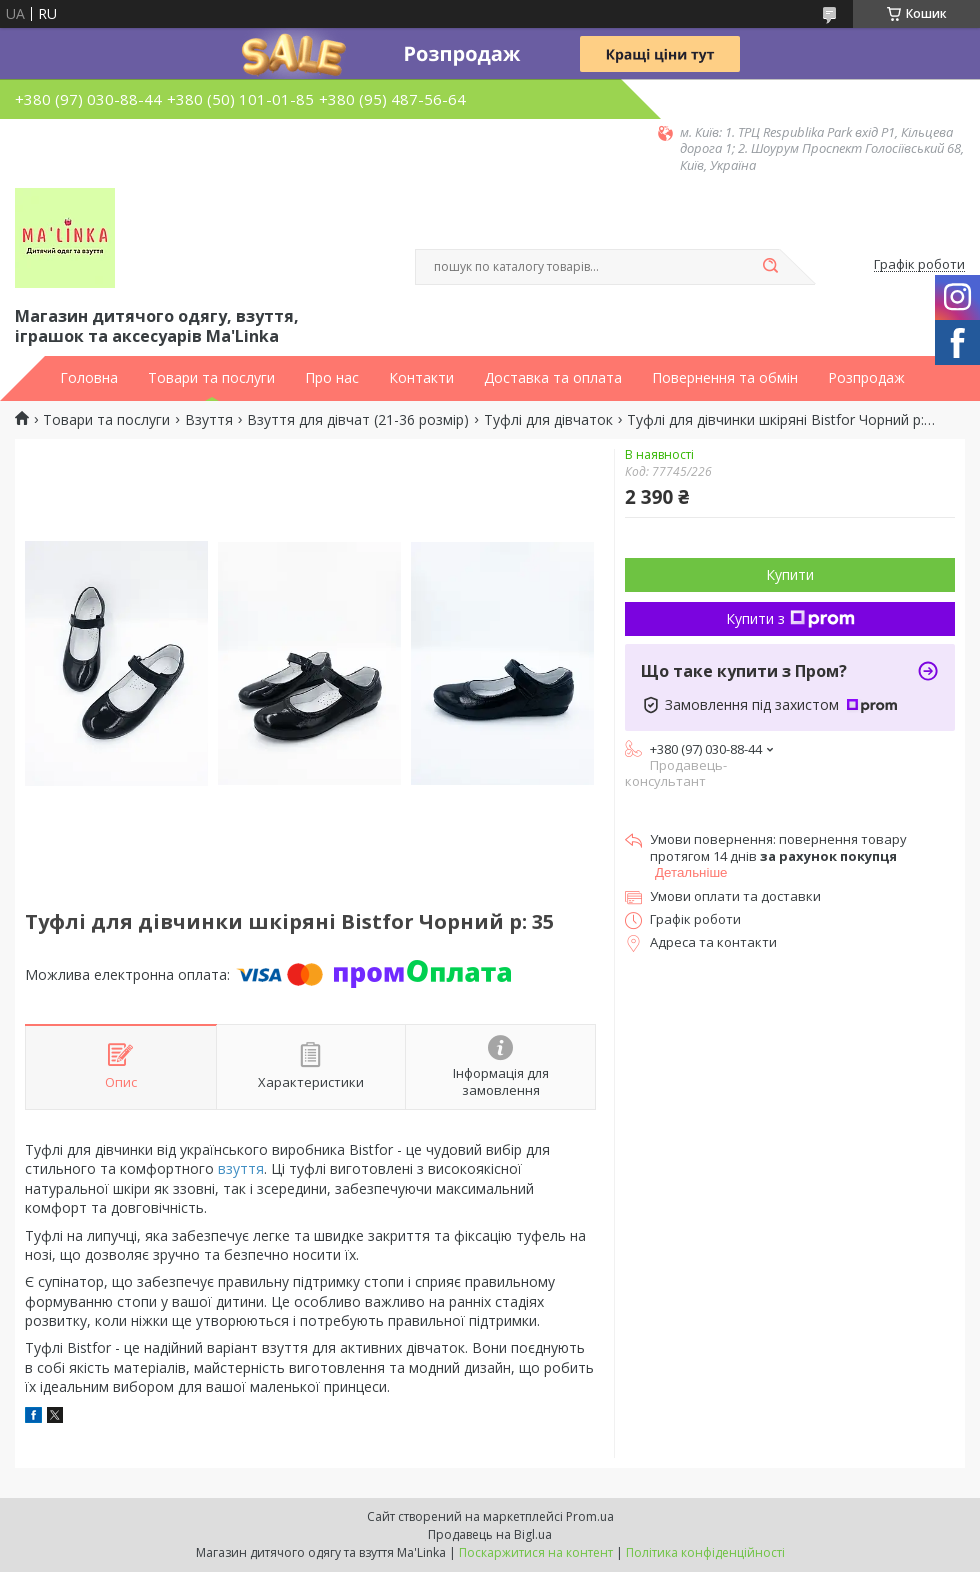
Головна (89, 378)
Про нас (332, 378)
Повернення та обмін (725, 378)
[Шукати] (770, 267)
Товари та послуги (211, 378)
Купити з (790, 618)
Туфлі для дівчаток (548, 420)
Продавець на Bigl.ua (490, 1534)
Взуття (209, 420)
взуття (241, 1168)
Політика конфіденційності (705, 1552)
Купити (790, 574)
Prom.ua (590, 1516)
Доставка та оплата (553, 378)
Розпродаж (866, 378)
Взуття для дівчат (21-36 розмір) (358, 420)
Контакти (421, 378)
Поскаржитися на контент (536, 1552)
